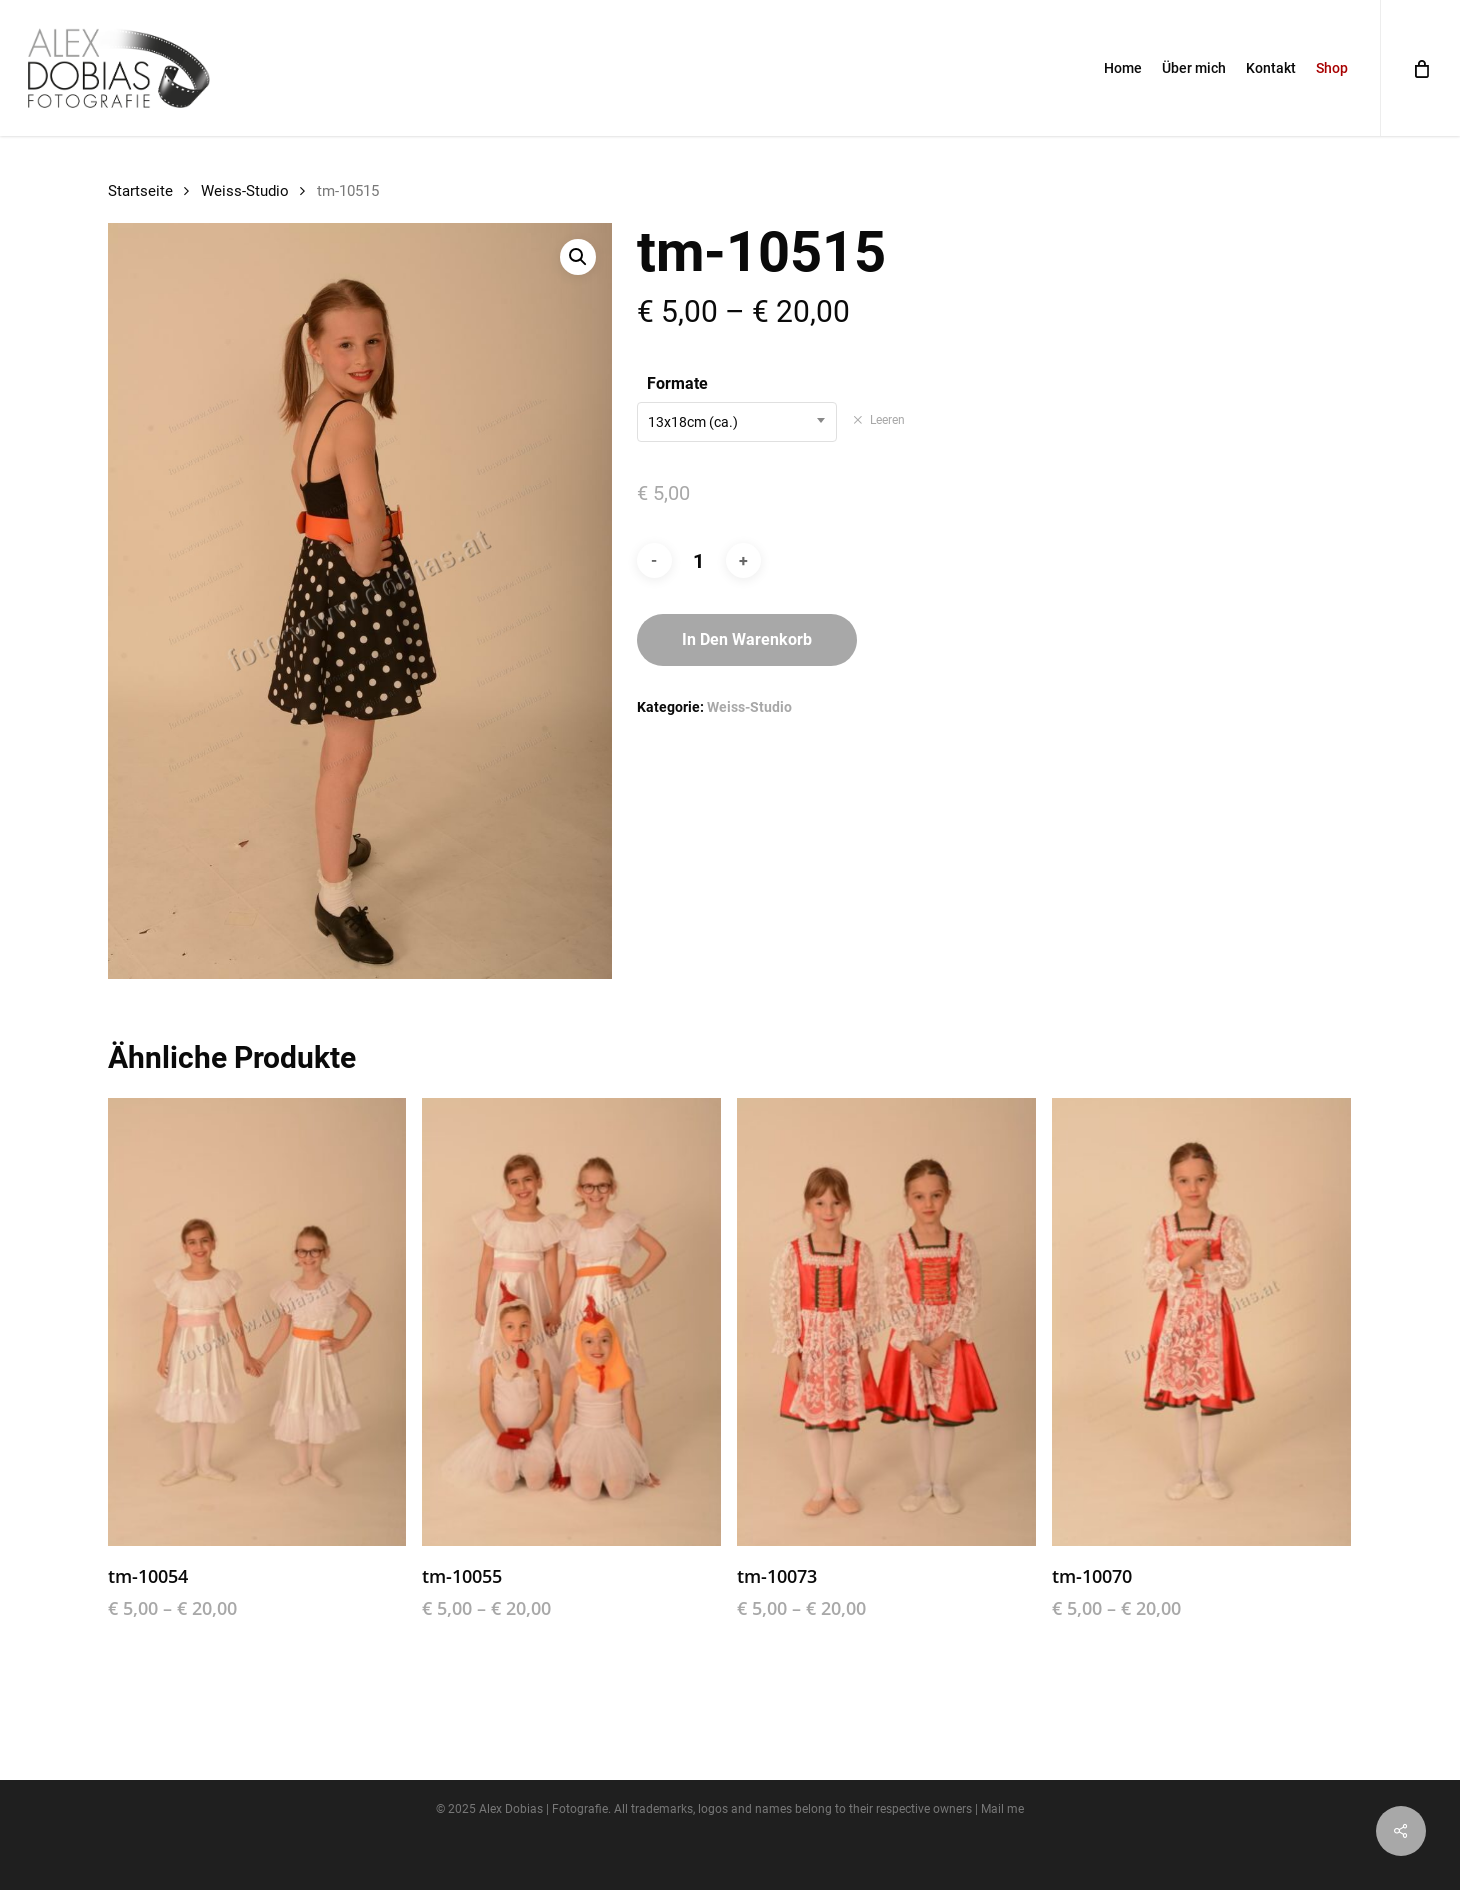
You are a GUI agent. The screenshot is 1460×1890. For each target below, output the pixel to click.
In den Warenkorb (747, 639)
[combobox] (737, 422)
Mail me (1002, 1809)
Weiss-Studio (245, 191)
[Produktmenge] (699, 561)
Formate (677, 383)
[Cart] (1420, 68)
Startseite (140, 191)
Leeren (887, 420)
